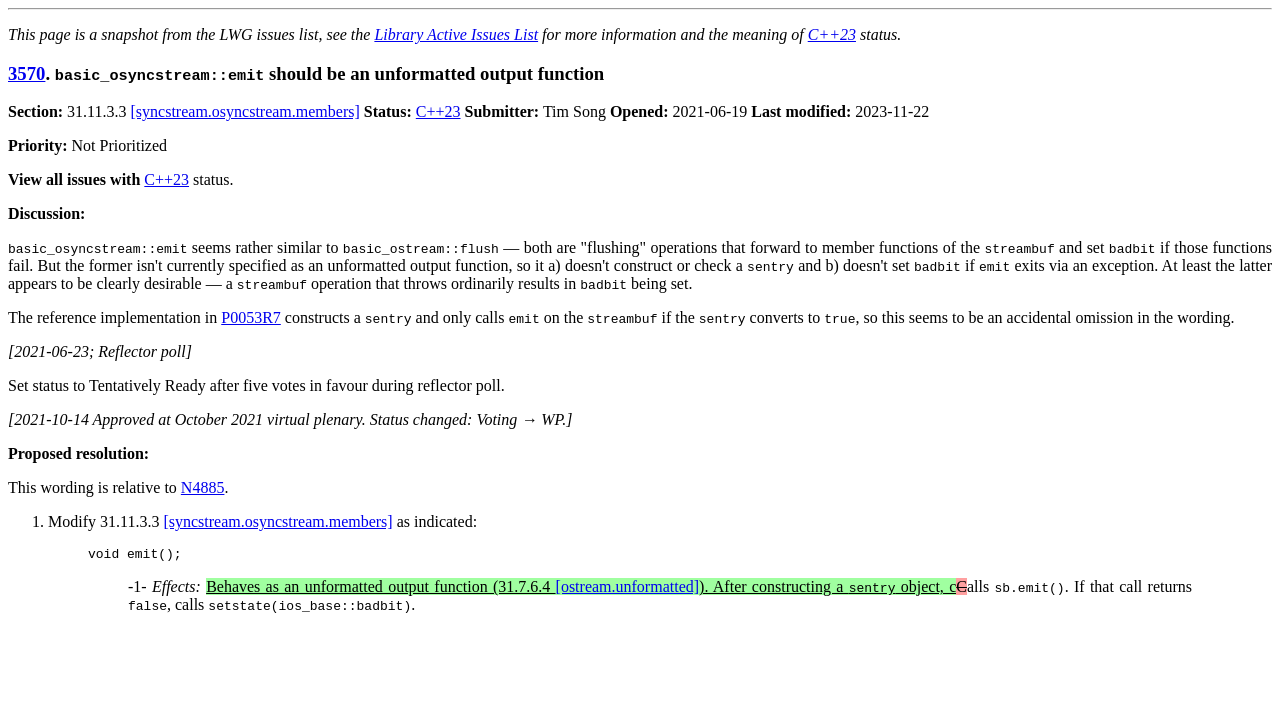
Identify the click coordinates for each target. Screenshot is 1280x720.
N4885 (203, 487)
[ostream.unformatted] (628, 589)
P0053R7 (251, 317)
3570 (26, 73)
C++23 (832, 34)
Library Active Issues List (456, 34)
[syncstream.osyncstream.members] (245, 111)
